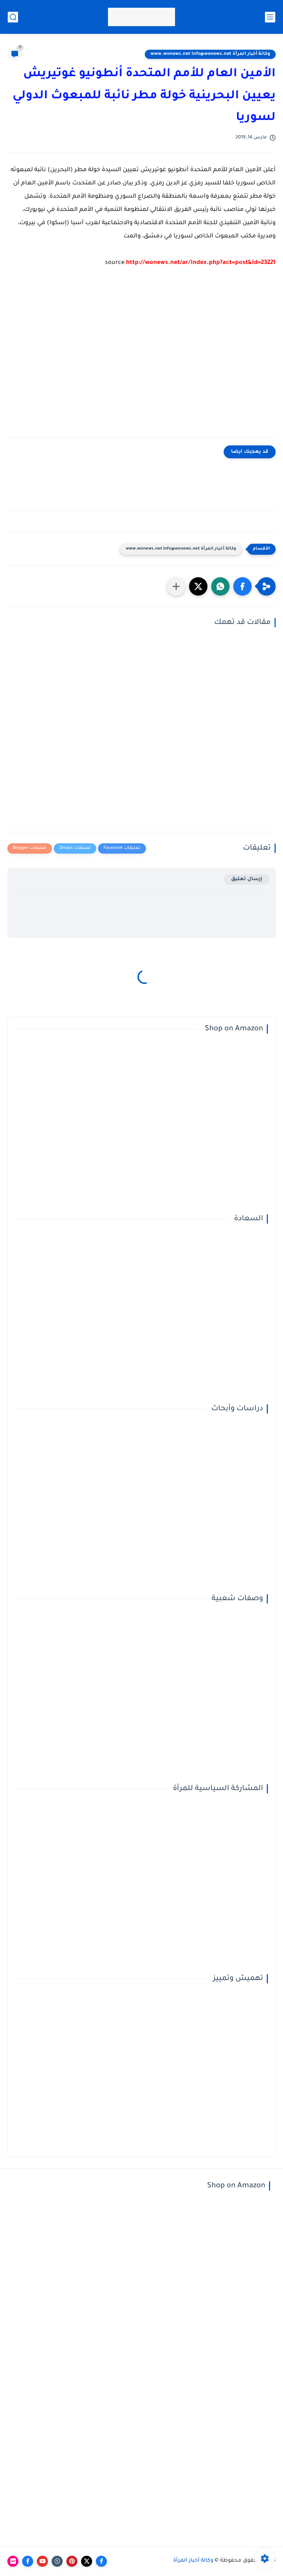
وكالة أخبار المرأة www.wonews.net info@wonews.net (210, 54)
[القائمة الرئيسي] (270, 17)
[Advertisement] (141, 358)
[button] (242, 586)
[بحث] (12, 17)
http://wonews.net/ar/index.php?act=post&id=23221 (201, 263)
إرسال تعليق (246, 879)
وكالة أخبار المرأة (193, 2561)
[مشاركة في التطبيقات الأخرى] (176, 586)
